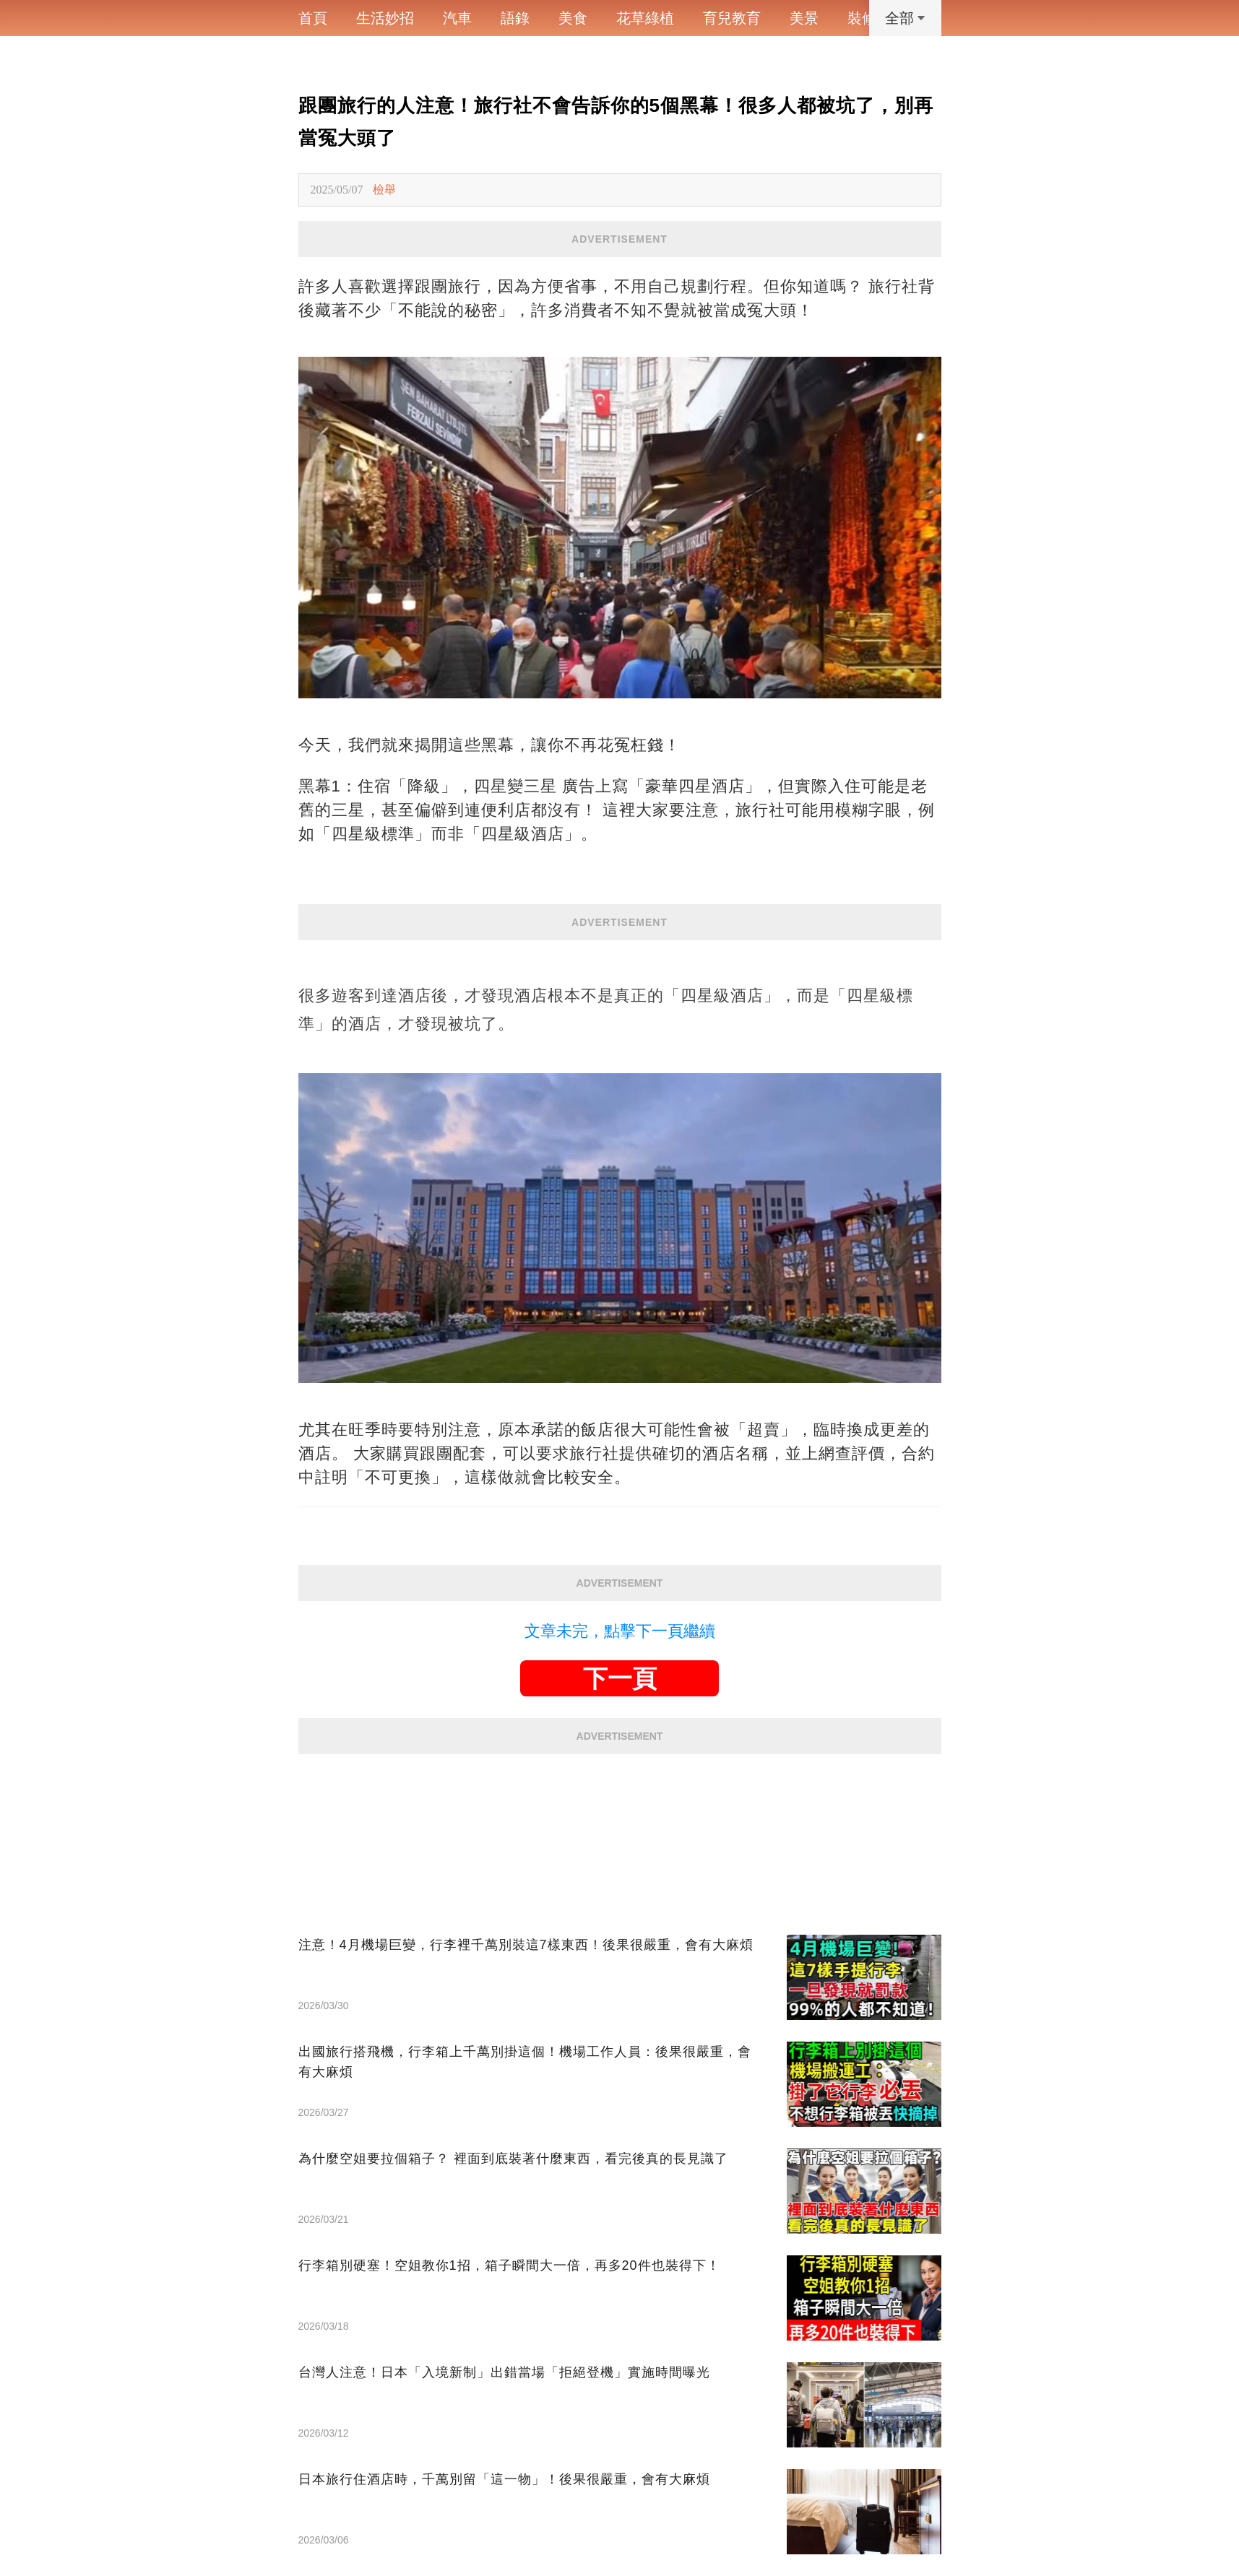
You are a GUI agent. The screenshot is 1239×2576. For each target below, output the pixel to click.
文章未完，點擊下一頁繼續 (619, 1631)
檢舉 (384, 189)
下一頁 (620, 1678)
